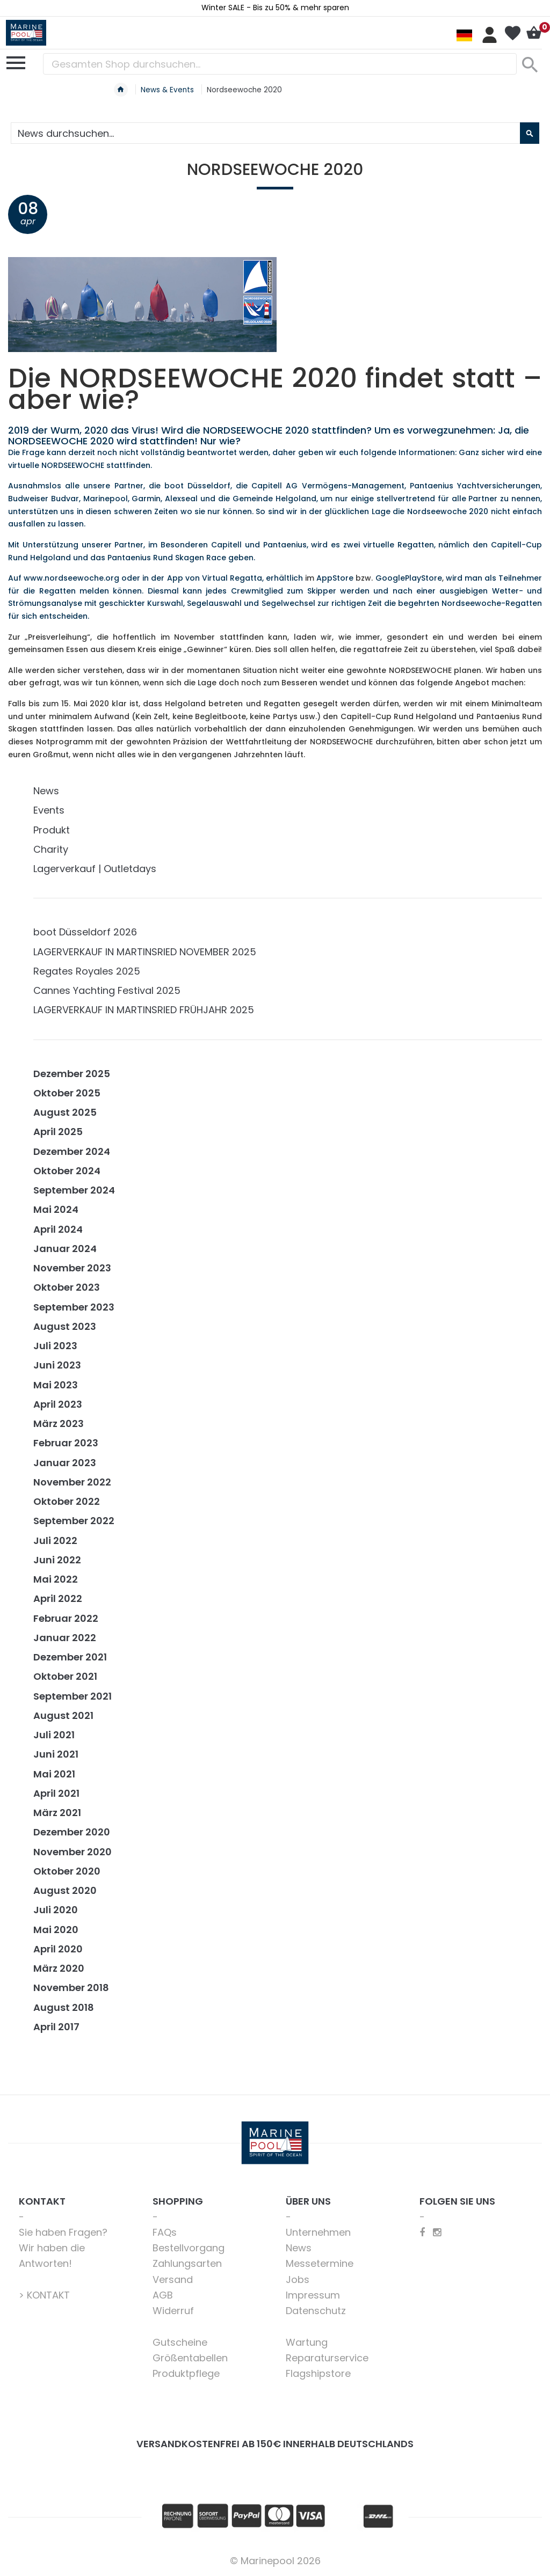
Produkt (51, 830)
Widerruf (173, 2310)
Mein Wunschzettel (512, 33)
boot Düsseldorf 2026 (85, 932)
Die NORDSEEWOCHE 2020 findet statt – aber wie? (275, 389)
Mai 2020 (55, 1929)
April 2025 (58, 1131)
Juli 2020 (55, 1909)
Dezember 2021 (70, 1657)
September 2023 (73, 1307)
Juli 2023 (55, 1345)
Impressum (313, 2295)
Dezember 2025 (71, 1073)
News (46, 790)
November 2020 (72, 1851)
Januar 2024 (65, 1248)
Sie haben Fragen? (63, 2232)
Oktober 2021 (65, 1676)
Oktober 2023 (66, 1287)
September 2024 (74, 1190)
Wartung (307, 2342)
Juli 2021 (54, 1734)
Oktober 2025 (66, 1093)
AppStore (334, 578)
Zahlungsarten (187, 2263)
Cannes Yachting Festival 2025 (106, 990)
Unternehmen (318, 2232)
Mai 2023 (55, 1385)
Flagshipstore (318, 2373)
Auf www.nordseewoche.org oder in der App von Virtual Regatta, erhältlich (155, 578)
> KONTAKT (44, 2295)
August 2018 (63, 2007)
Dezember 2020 (71, 1832)
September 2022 (73, 1520)
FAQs (165, 2232)
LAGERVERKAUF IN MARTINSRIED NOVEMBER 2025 (144, 951)
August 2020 (65, 1890)
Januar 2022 (64, 1637)
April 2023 (57, 1404)
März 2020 (58, 1968)
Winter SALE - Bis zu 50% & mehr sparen (275, 7)
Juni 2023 (57, 1365)
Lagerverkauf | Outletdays (94, 868)
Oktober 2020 (66, 1871)
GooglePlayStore (408, 578)
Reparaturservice (327, 2358)
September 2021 (72, 1696)
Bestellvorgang (189, 2248)
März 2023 (58, 1423)
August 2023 (64, 1326)
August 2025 (65, 1112)
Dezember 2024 (71, 1151)
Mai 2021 (54, 1774)
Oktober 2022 (66, 1501)
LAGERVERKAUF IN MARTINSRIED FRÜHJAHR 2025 (143, 1009)
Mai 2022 (55, 1579)
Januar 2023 (64, 1462)
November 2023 (72, 1268)
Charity (50, 849)
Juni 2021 (55, 1754)
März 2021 (57, 1812)
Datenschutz (316, 2310)
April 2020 (58, 1949)
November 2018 (71, 1987)
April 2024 (58, 1229)
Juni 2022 (57, 1560)
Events (48, 810)
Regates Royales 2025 (86, 971)
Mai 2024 (55, 1209)
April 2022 (57, 1598)
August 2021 (63, 1715)
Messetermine (319, 2263)
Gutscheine (180, 2342)
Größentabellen (190, 2358)
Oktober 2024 (66, 1170)
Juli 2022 (55, 1540)
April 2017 (56, 2026)
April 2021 (56, 1793)
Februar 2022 (65, 1618)
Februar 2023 (65, 1443)
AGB (163, 2295)
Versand (173, 2279)
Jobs (297, 2279)
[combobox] (280, 64)
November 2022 (72, 1482)
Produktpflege (186, 2373)
